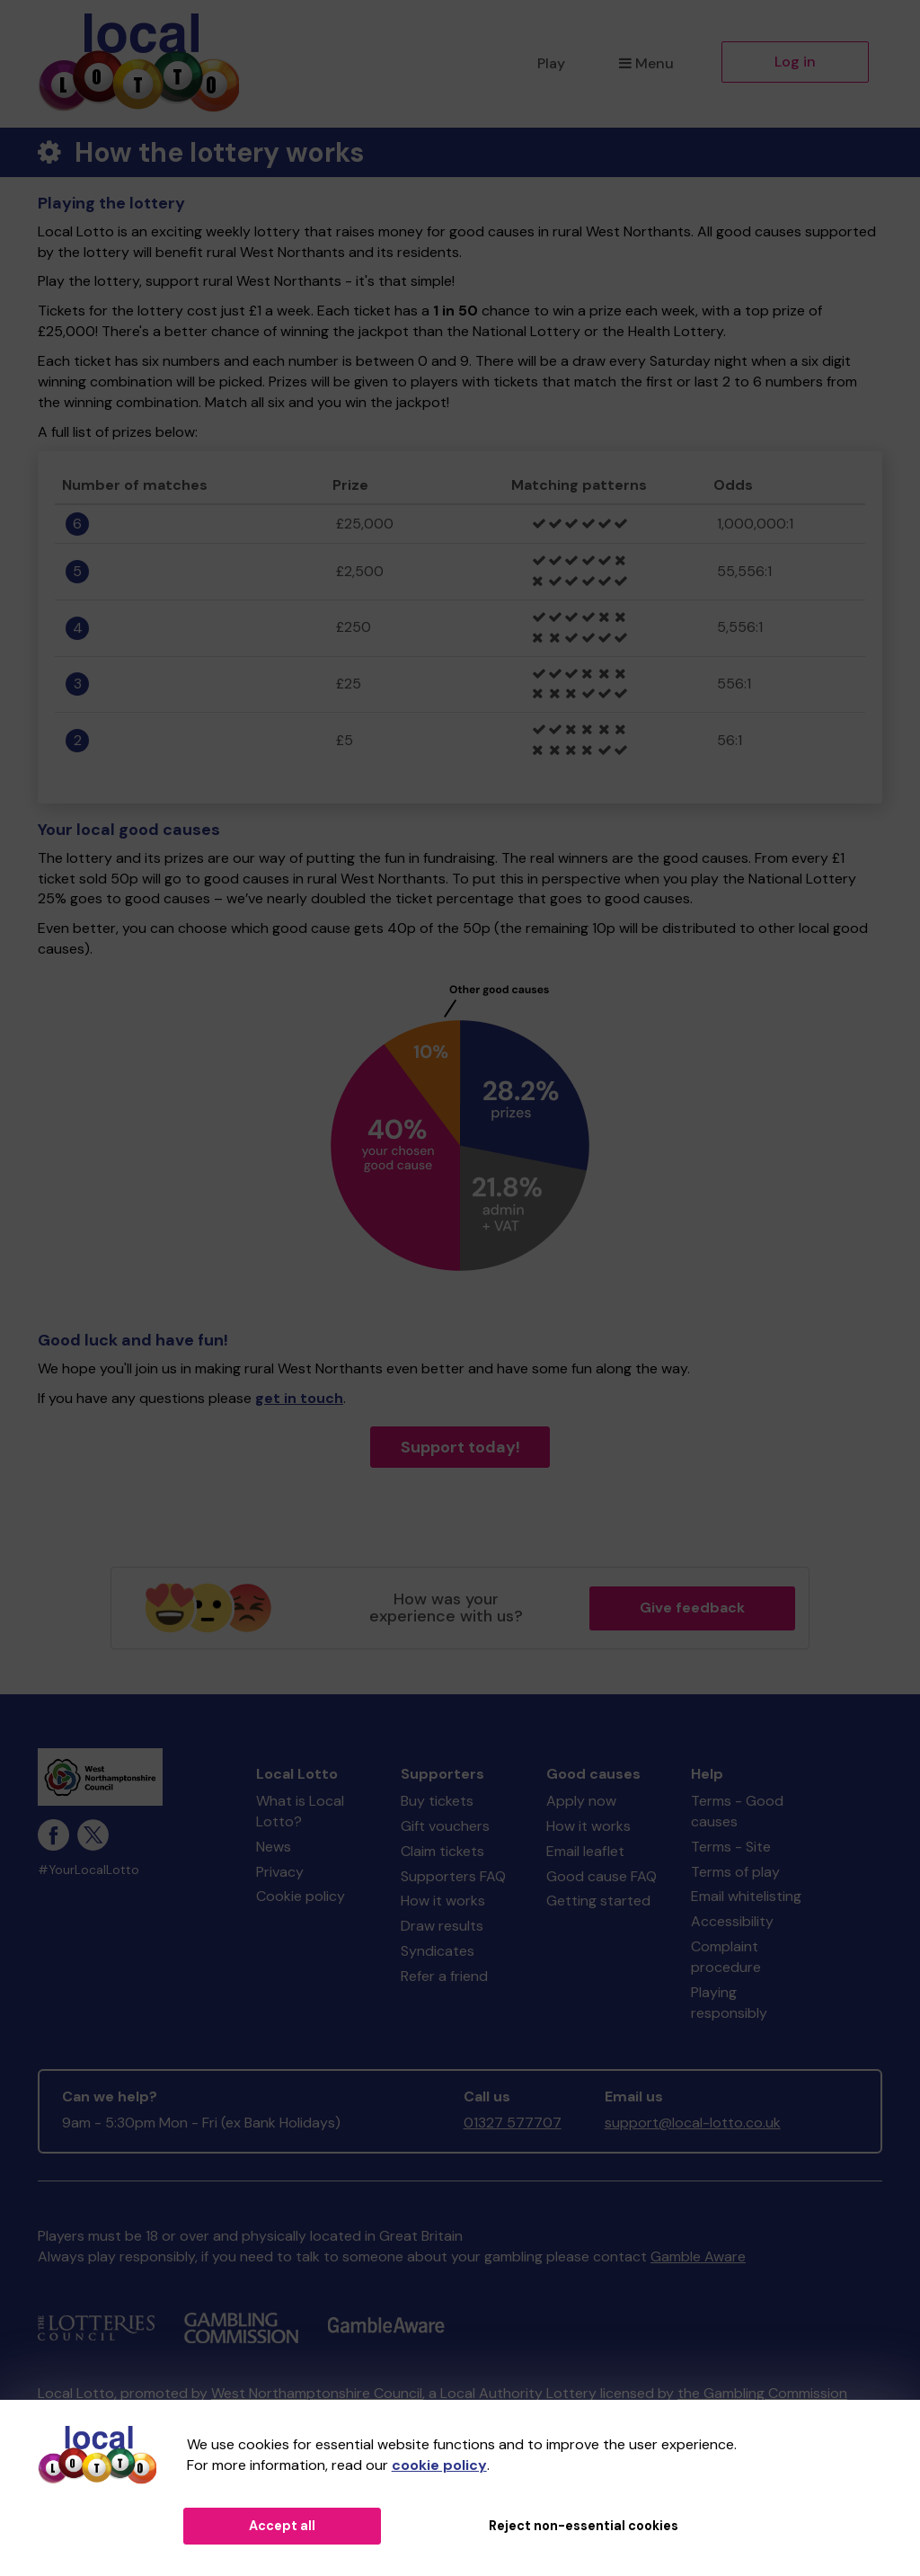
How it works (443, 1900)
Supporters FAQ (453, 1876)
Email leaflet (585, 1851)
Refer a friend (444, 1976)
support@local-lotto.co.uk (693, 2122)
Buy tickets (437, 1800)
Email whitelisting (746, 1896)
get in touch (299, 1398)
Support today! (460, 1447)
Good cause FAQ (601, 1876)
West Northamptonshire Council (316, 2393)
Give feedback (692, 1607)
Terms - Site (731, 1846)
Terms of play (735, 1871)
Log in (795, 61)
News (273, 1846)
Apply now (581, 1800)
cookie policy (439, 2465)
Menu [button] (646, 63)
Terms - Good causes (737, 1811)
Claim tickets (442, 1851)
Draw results (442, 1925)
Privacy (280, 1871)
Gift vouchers (445, 1826)
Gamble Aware (698, 2256)
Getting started (598, 1900)
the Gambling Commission (762, 2393)
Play (551, 63)
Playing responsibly (729, 2002)
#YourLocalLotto (88, 1870)
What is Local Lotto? (300, 1811)
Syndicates (437, 1950)
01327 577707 (513, 2122)
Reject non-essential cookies (583, 2526)
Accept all (282, 2526)
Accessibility (732, 1921)
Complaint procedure (726, 1956)
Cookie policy (300, 1896)
